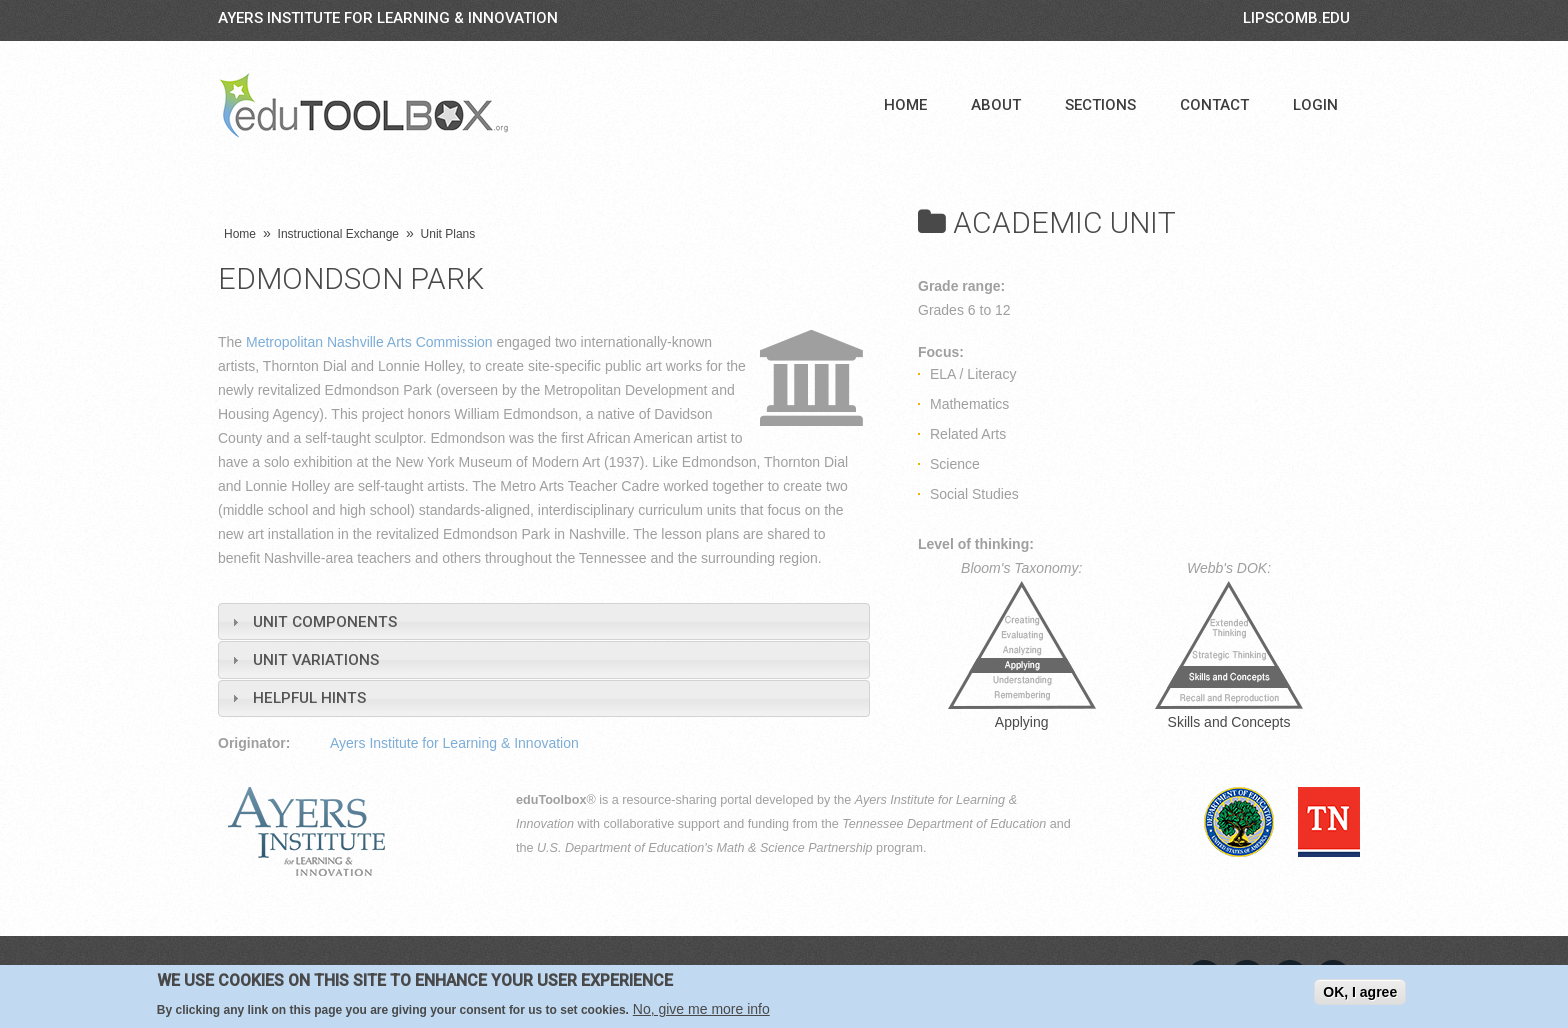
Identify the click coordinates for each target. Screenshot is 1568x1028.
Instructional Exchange (338, 234)
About (996, 105)
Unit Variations (316, 660)
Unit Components (325, 622)
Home (905, 105)
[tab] (544, 621)
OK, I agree (1360, 992)
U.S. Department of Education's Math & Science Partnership (705, 848)
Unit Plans (448, 234)
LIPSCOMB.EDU (1296, 18)
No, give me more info (701, 1009)
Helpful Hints (309, 698)
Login (1315, 105)
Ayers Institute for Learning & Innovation (388, 18)
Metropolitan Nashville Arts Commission (369, 342)
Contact (1214, 105)
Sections (1100, 105)
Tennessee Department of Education (944, 824)
